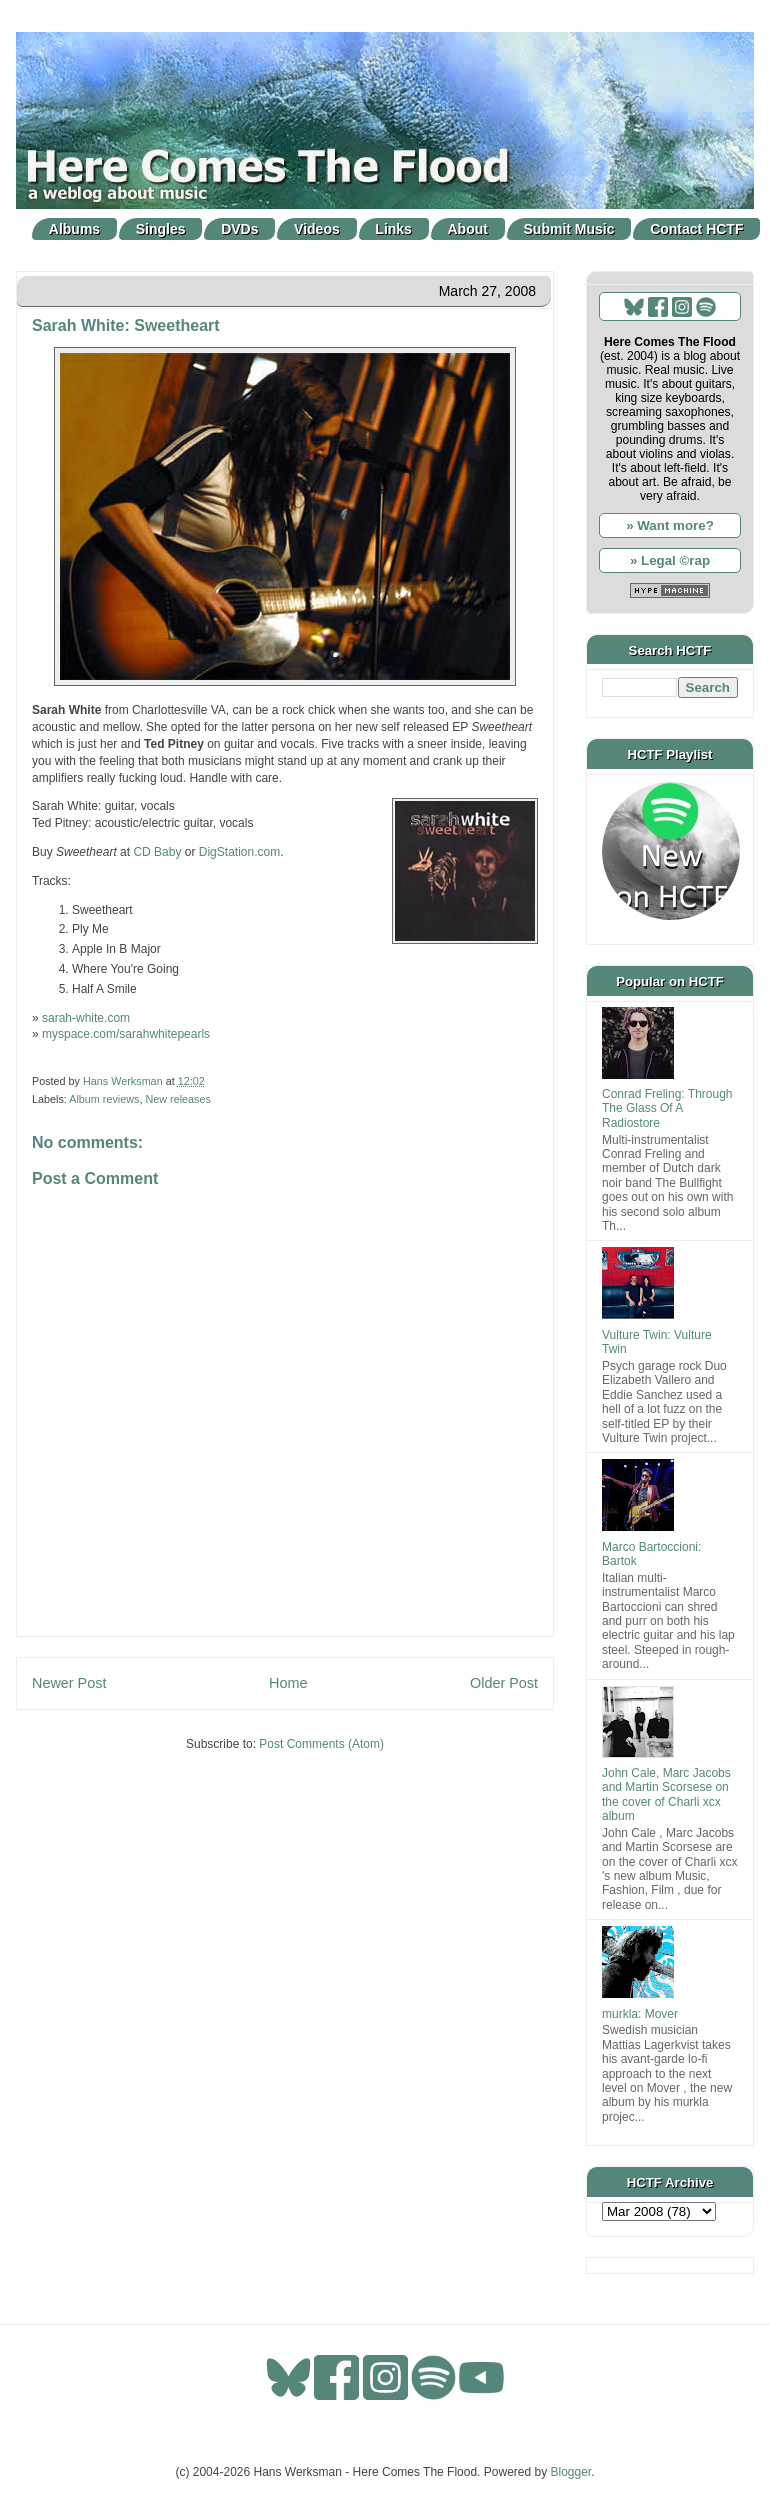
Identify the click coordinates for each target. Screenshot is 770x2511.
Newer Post (69, 1683)
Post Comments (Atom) (321, 1744)
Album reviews (104, 1099)
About (468, 229)
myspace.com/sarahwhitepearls (126, 1034)
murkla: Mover (640, 2014)
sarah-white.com (86, 1018)
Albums (74, 229)
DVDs (239, 229)
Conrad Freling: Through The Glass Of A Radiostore (667, 1108)
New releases (177, 1099)
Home (288, 1683)
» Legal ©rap (670, 560)
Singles (161, 229)
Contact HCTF (696, 229)
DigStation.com (239, 852)
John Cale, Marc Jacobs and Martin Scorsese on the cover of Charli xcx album (666, 1794)
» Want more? (670, 525)
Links (393, 229)
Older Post (504, 1683)
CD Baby (157, 852)
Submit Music (569, 229)
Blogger (571, 2472)
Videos (317, 229)
